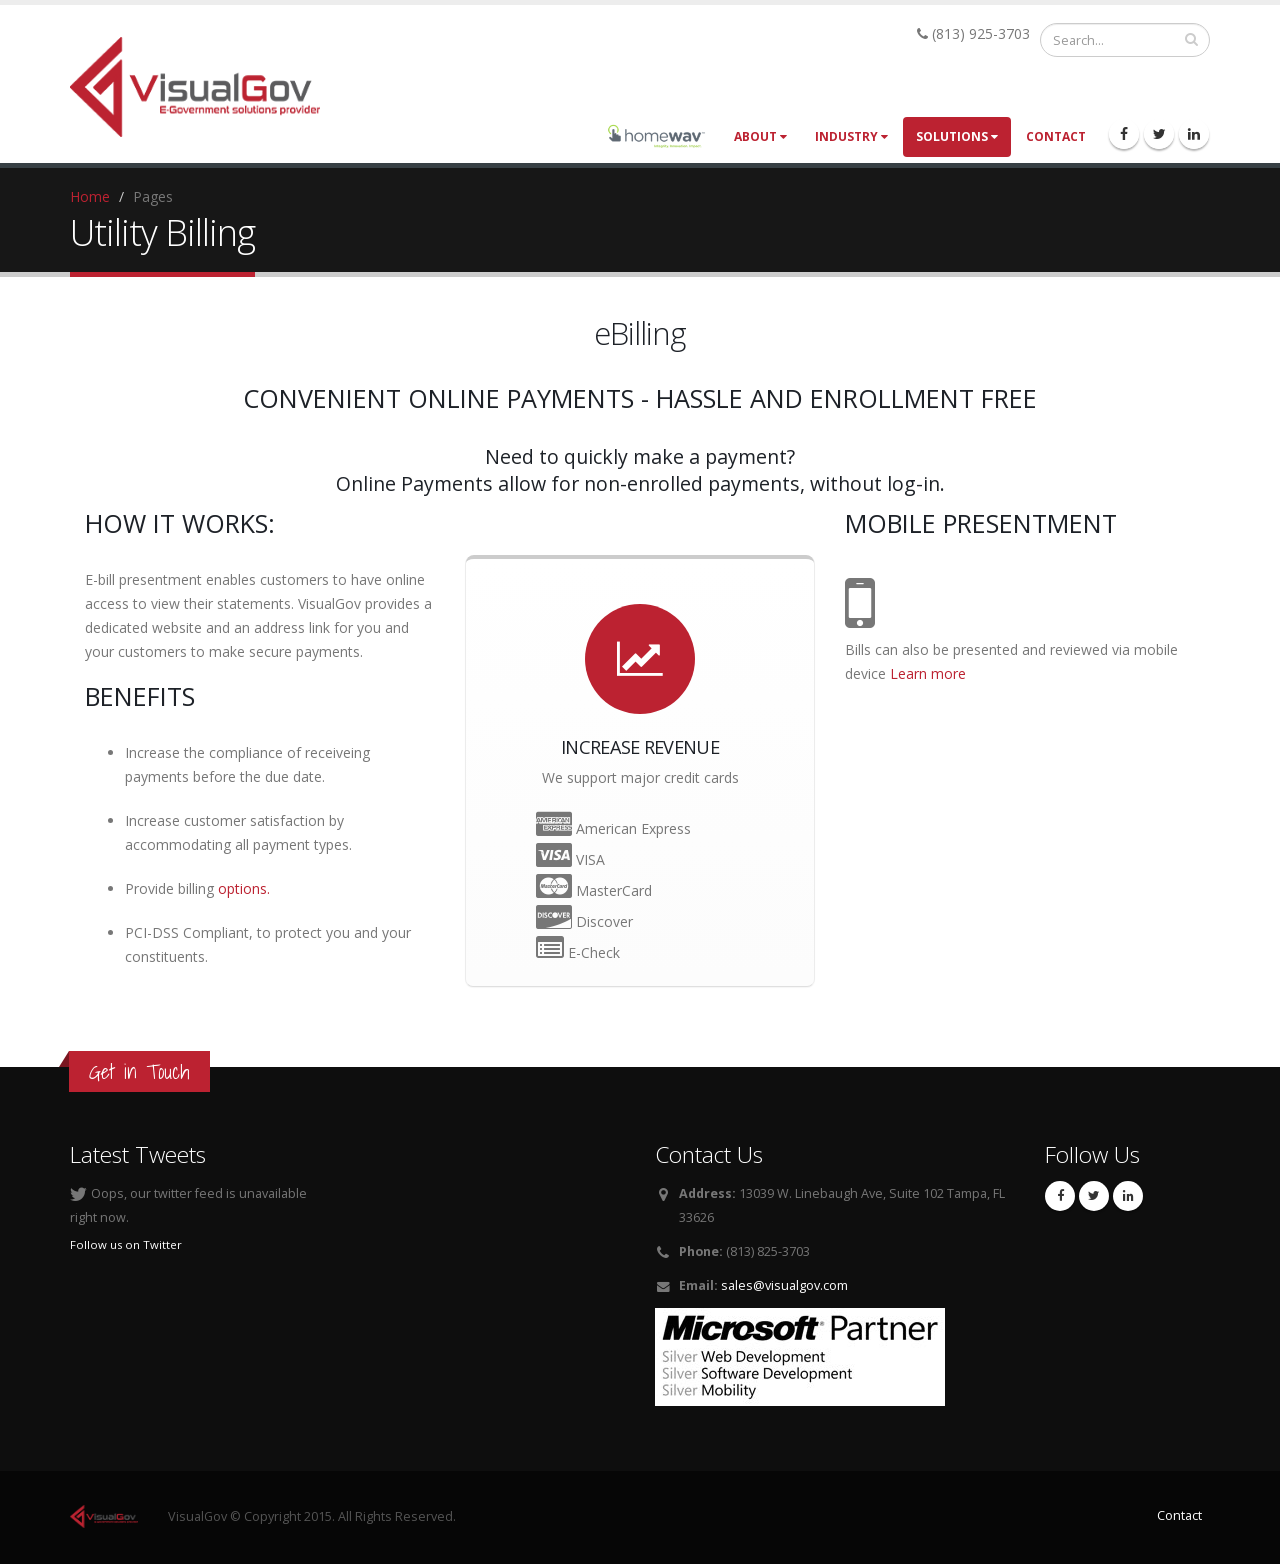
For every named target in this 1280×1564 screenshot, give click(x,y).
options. (244, 888)
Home (90, 196)
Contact (1056, 136)
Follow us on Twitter (126, 1244)
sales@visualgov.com (784, 1285)
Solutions (957, 136)
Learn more (926, 673)
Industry (851, 136)
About (760, 136)
